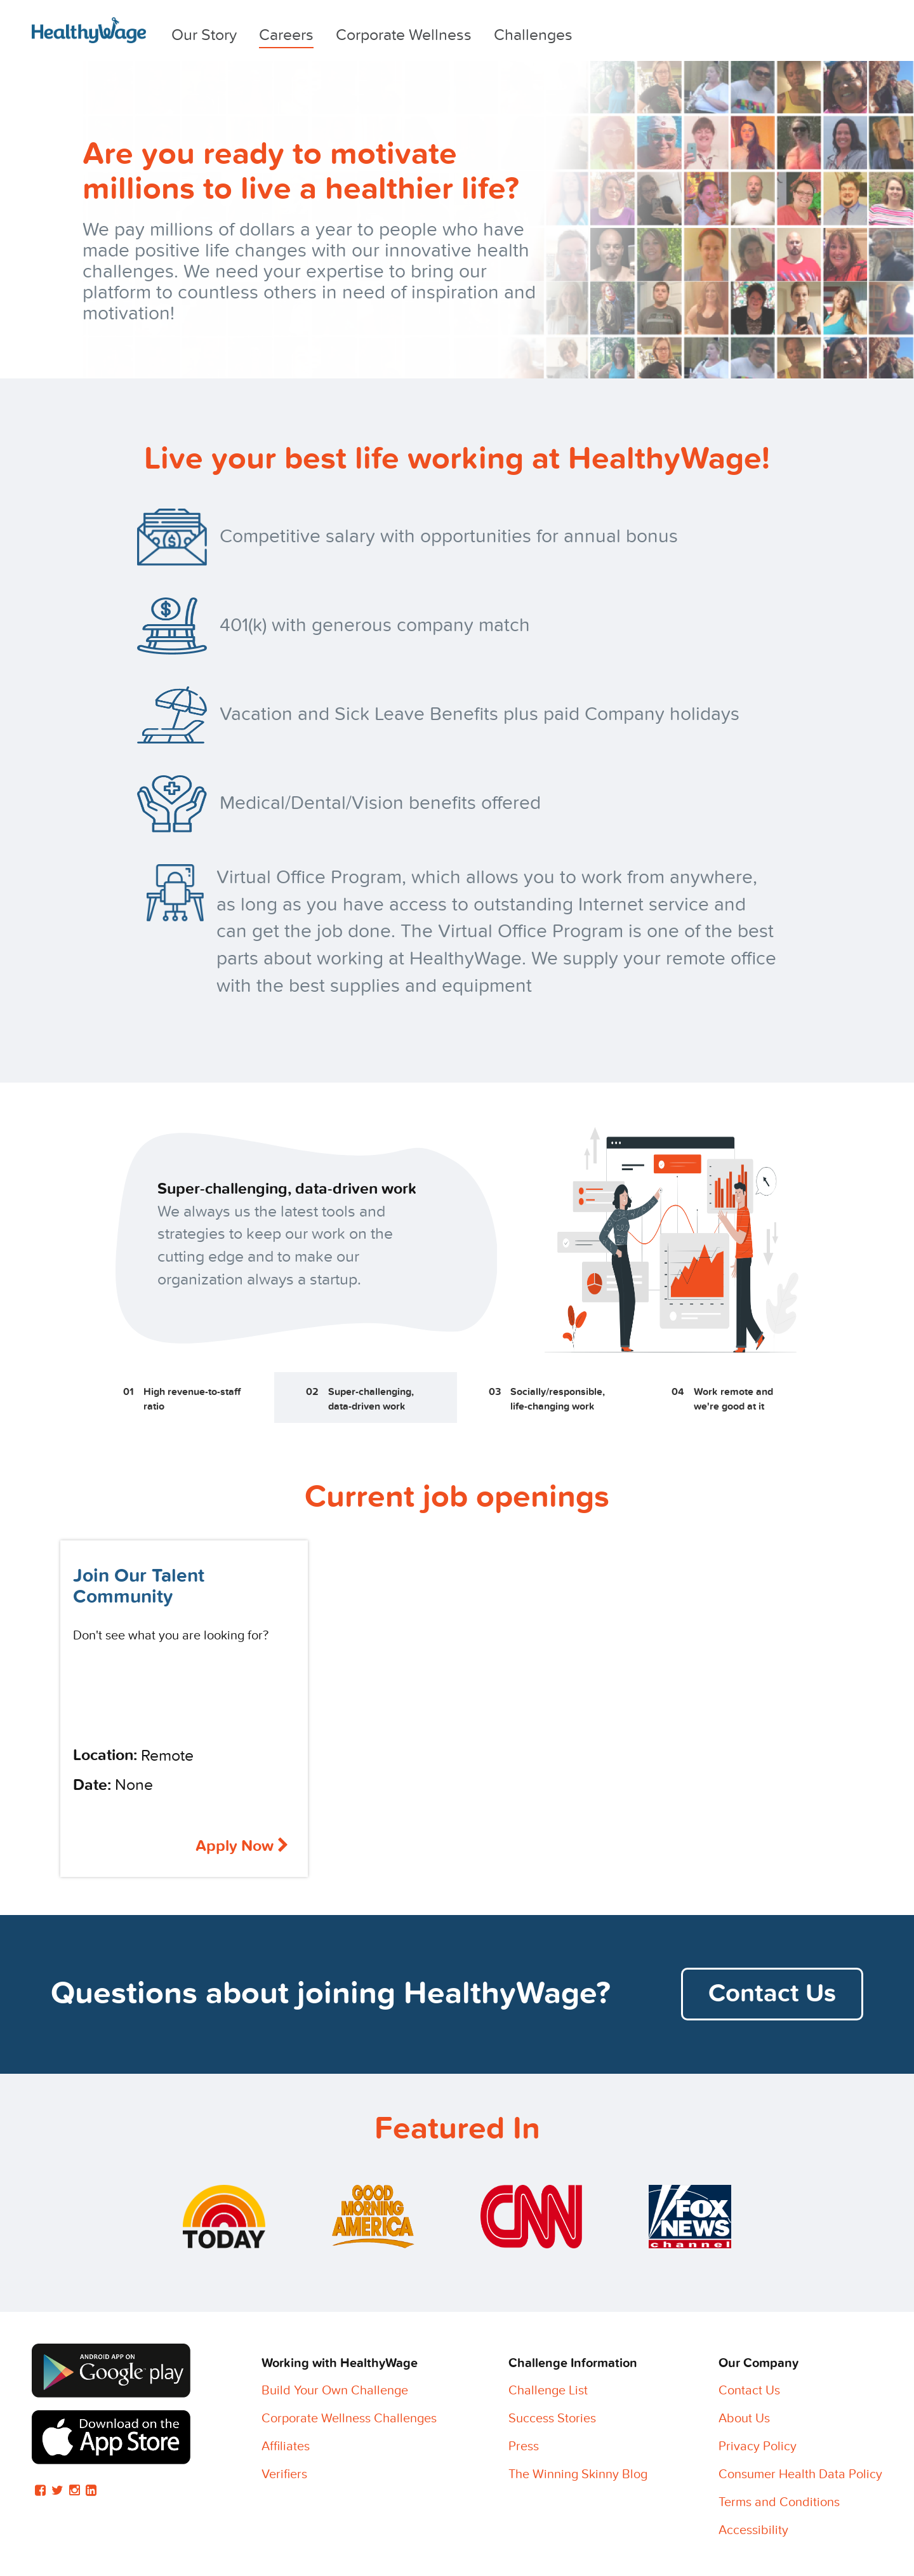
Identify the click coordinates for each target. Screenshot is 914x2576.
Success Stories (552, 2418)
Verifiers (284, 2474)
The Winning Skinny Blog (577, 2474)
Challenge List (548, 2390)
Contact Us (772, 1994)
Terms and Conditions (779, 2502)
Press (523, 2446)
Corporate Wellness (404, 34)
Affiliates (286, 2446)
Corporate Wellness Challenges (349, 2418)
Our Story (204, 34)
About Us (744, 2418)
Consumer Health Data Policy (800, 2474)
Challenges (533, 34)
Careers (286, 34)
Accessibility (753, 2530)
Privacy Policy (758, 2446)
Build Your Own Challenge (335, 2390)
